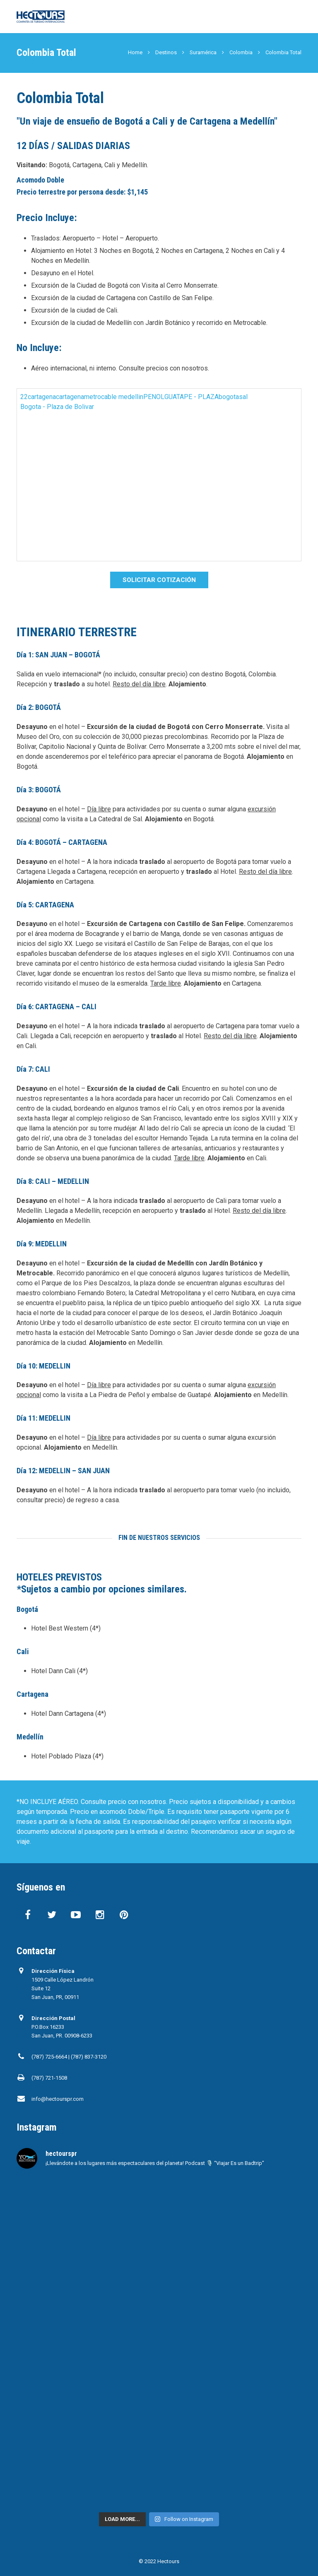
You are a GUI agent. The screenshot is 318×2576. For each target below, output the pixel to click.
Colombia (241, 52)
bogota (229, 397)
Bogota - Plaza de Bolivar (57, 407)
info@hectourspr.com (57, 2099)
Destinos (166, 52)
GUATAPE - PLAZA (191, 397)
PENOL (153, 397)
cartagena (42, 397)
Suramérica (203, 52)
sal (243, 397)
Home (135, 52)
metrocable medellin (113, 397)
